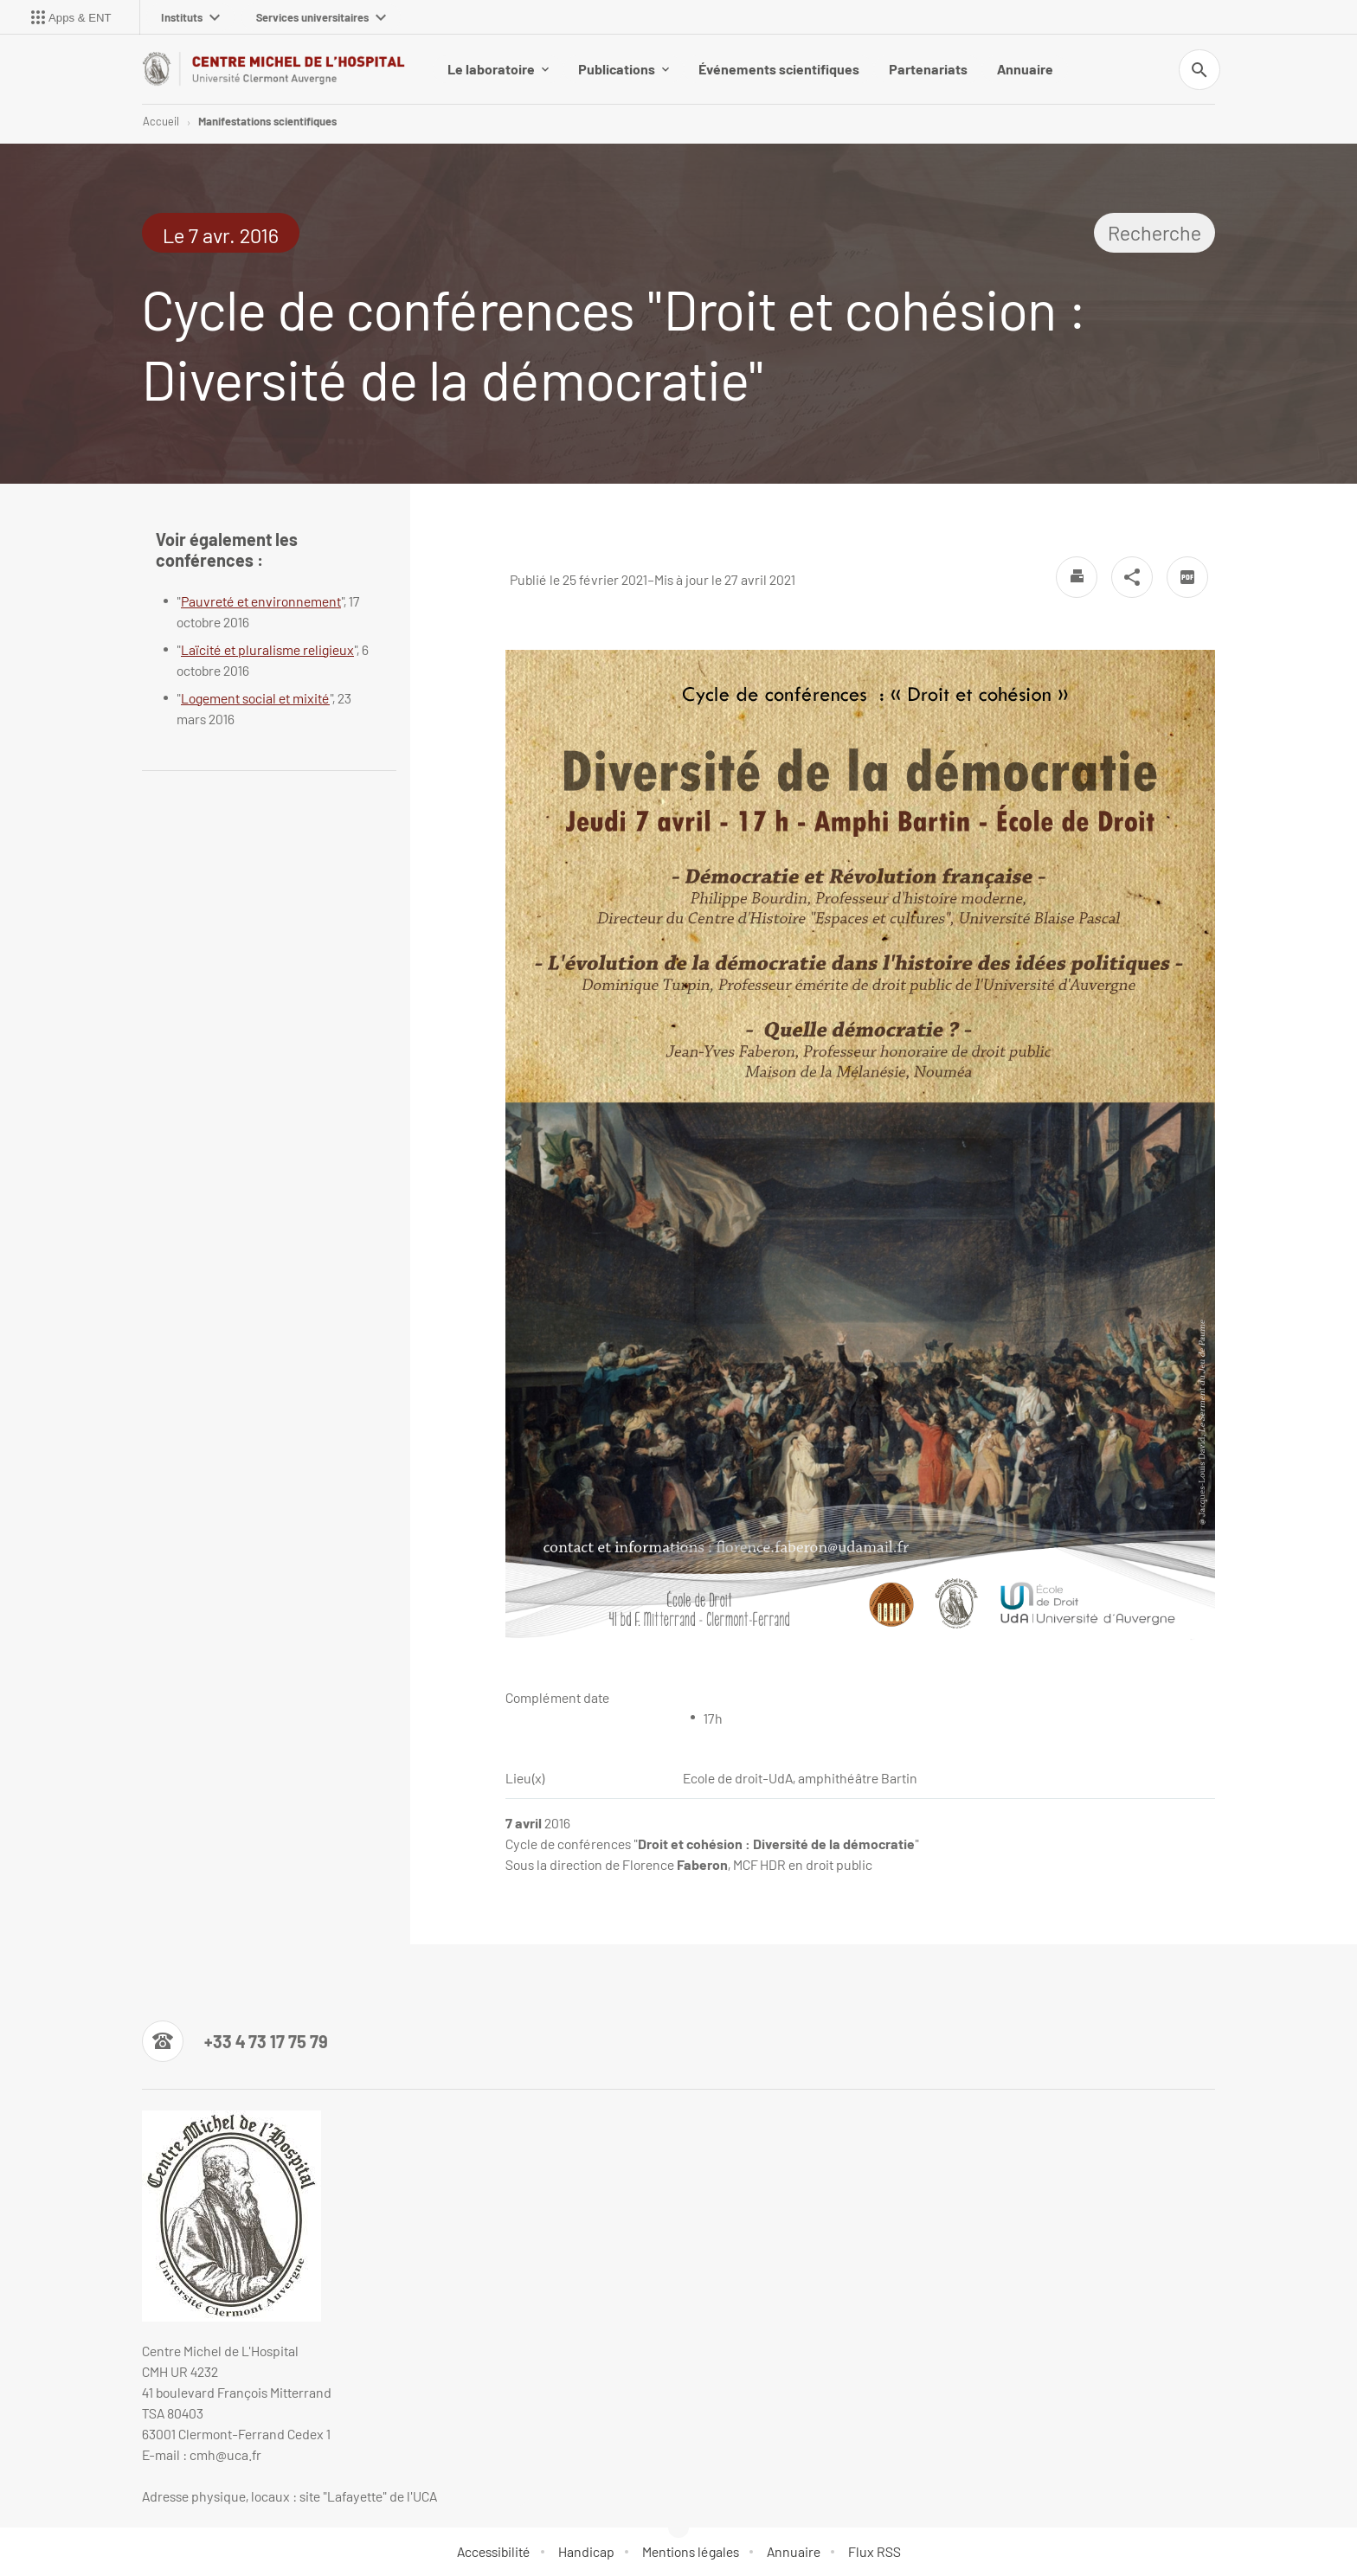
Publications (623, 69)
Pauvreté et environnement (261, 601)
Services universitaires (321, 17)
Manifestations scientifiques (267, 121)
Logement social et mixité (255, 698)
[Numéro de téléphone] (235, 2041)
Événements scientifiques (778, 69)
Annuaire (1025, 69)
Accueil (161, 121)
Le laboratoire (498, 69)
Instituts (190, 17)
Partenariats (928, 69)
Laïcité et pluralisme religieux (267, 649)
